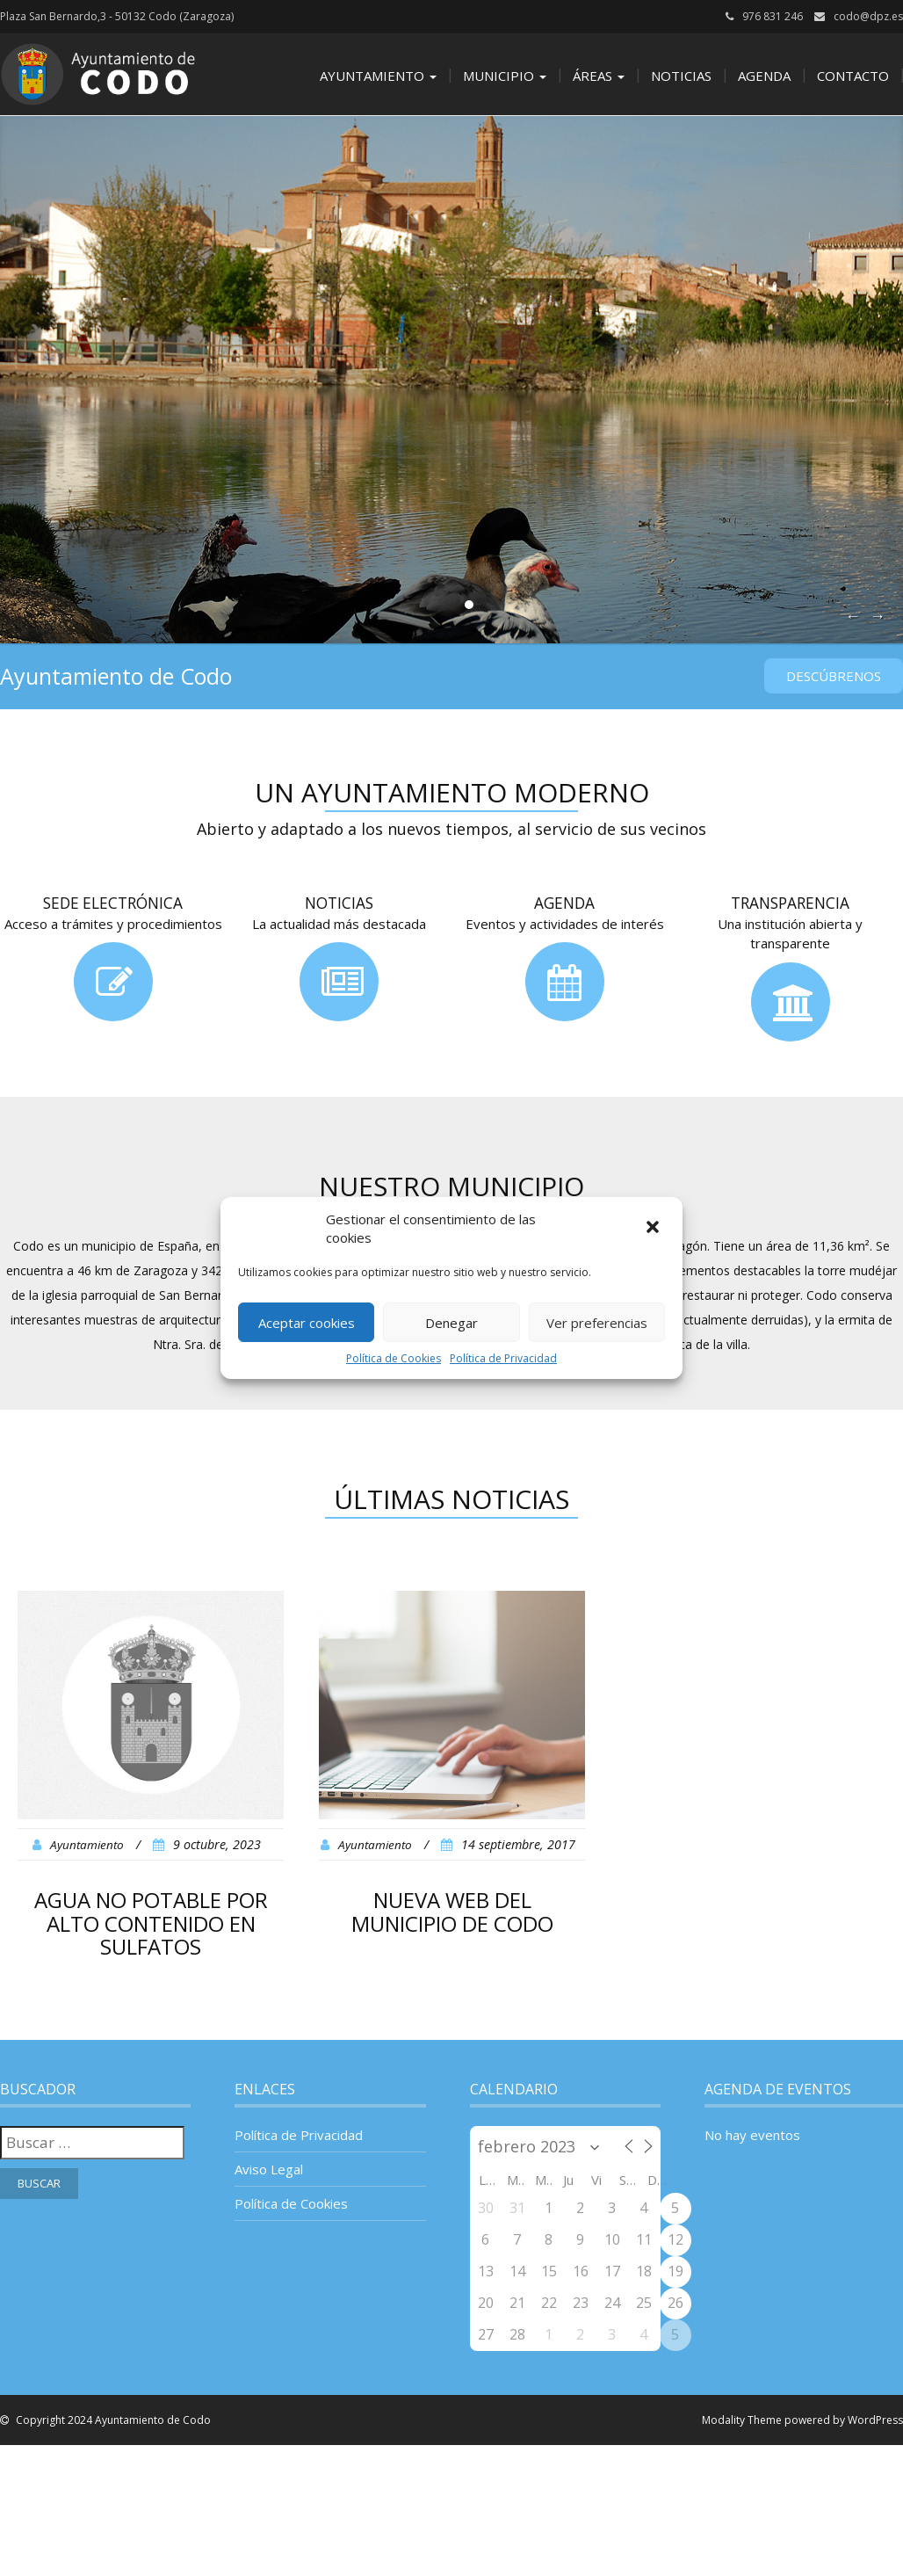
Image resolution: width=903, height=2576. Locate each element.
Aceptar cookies (306, 1323)
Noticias (681, 75)
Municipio (504, 75)
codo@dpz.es (868, 16)
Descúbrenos (833, 676)
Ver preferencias (596, 1323)
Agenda (764, 75)
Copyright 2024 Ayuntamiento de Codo (112, 2420)
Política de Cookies (393, 1358)
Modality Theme (742, 2420)
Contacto (853, 75)
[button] (654, 1228)
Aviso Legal (269, 2169)
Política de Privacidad (503, 1358)
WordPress (875, 2420)
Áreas (599, 75)
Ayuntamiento (378, 75)
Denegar (451, 1323)
